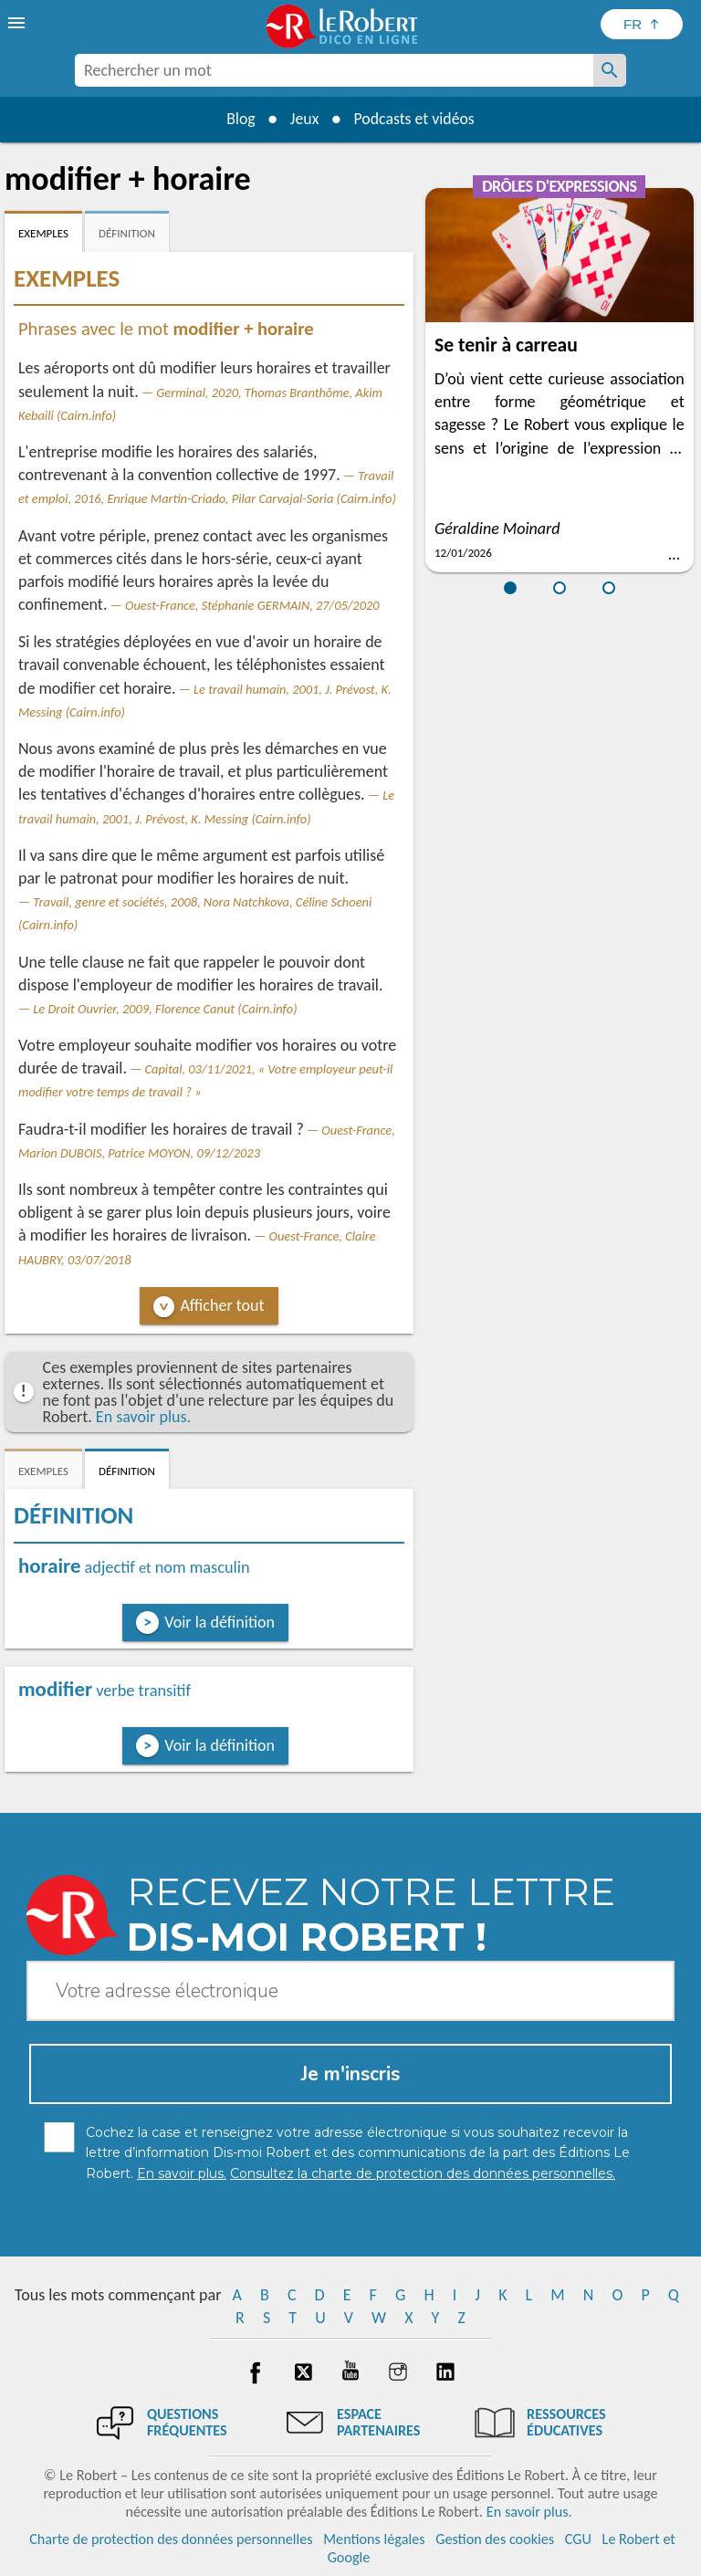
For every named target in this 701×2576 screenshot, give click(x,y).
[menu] (18, 23)
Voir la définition (219, 1622)
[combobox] (334, 70)
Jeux (304, 119)
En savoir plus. (143, 1417)
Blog (239, 119)
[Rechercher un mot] (609, 70)
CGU (578, 2539)
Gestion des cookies (494, 2539)
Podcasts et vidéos (415, 119)
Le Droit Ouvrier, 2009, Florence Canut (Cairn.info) (165, 1008)
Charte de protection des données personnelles (170, 2539)
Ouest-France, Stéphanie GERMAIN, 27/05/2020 (252, 605)
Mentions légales (373, 2539)
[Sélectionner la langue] (642, 24)
